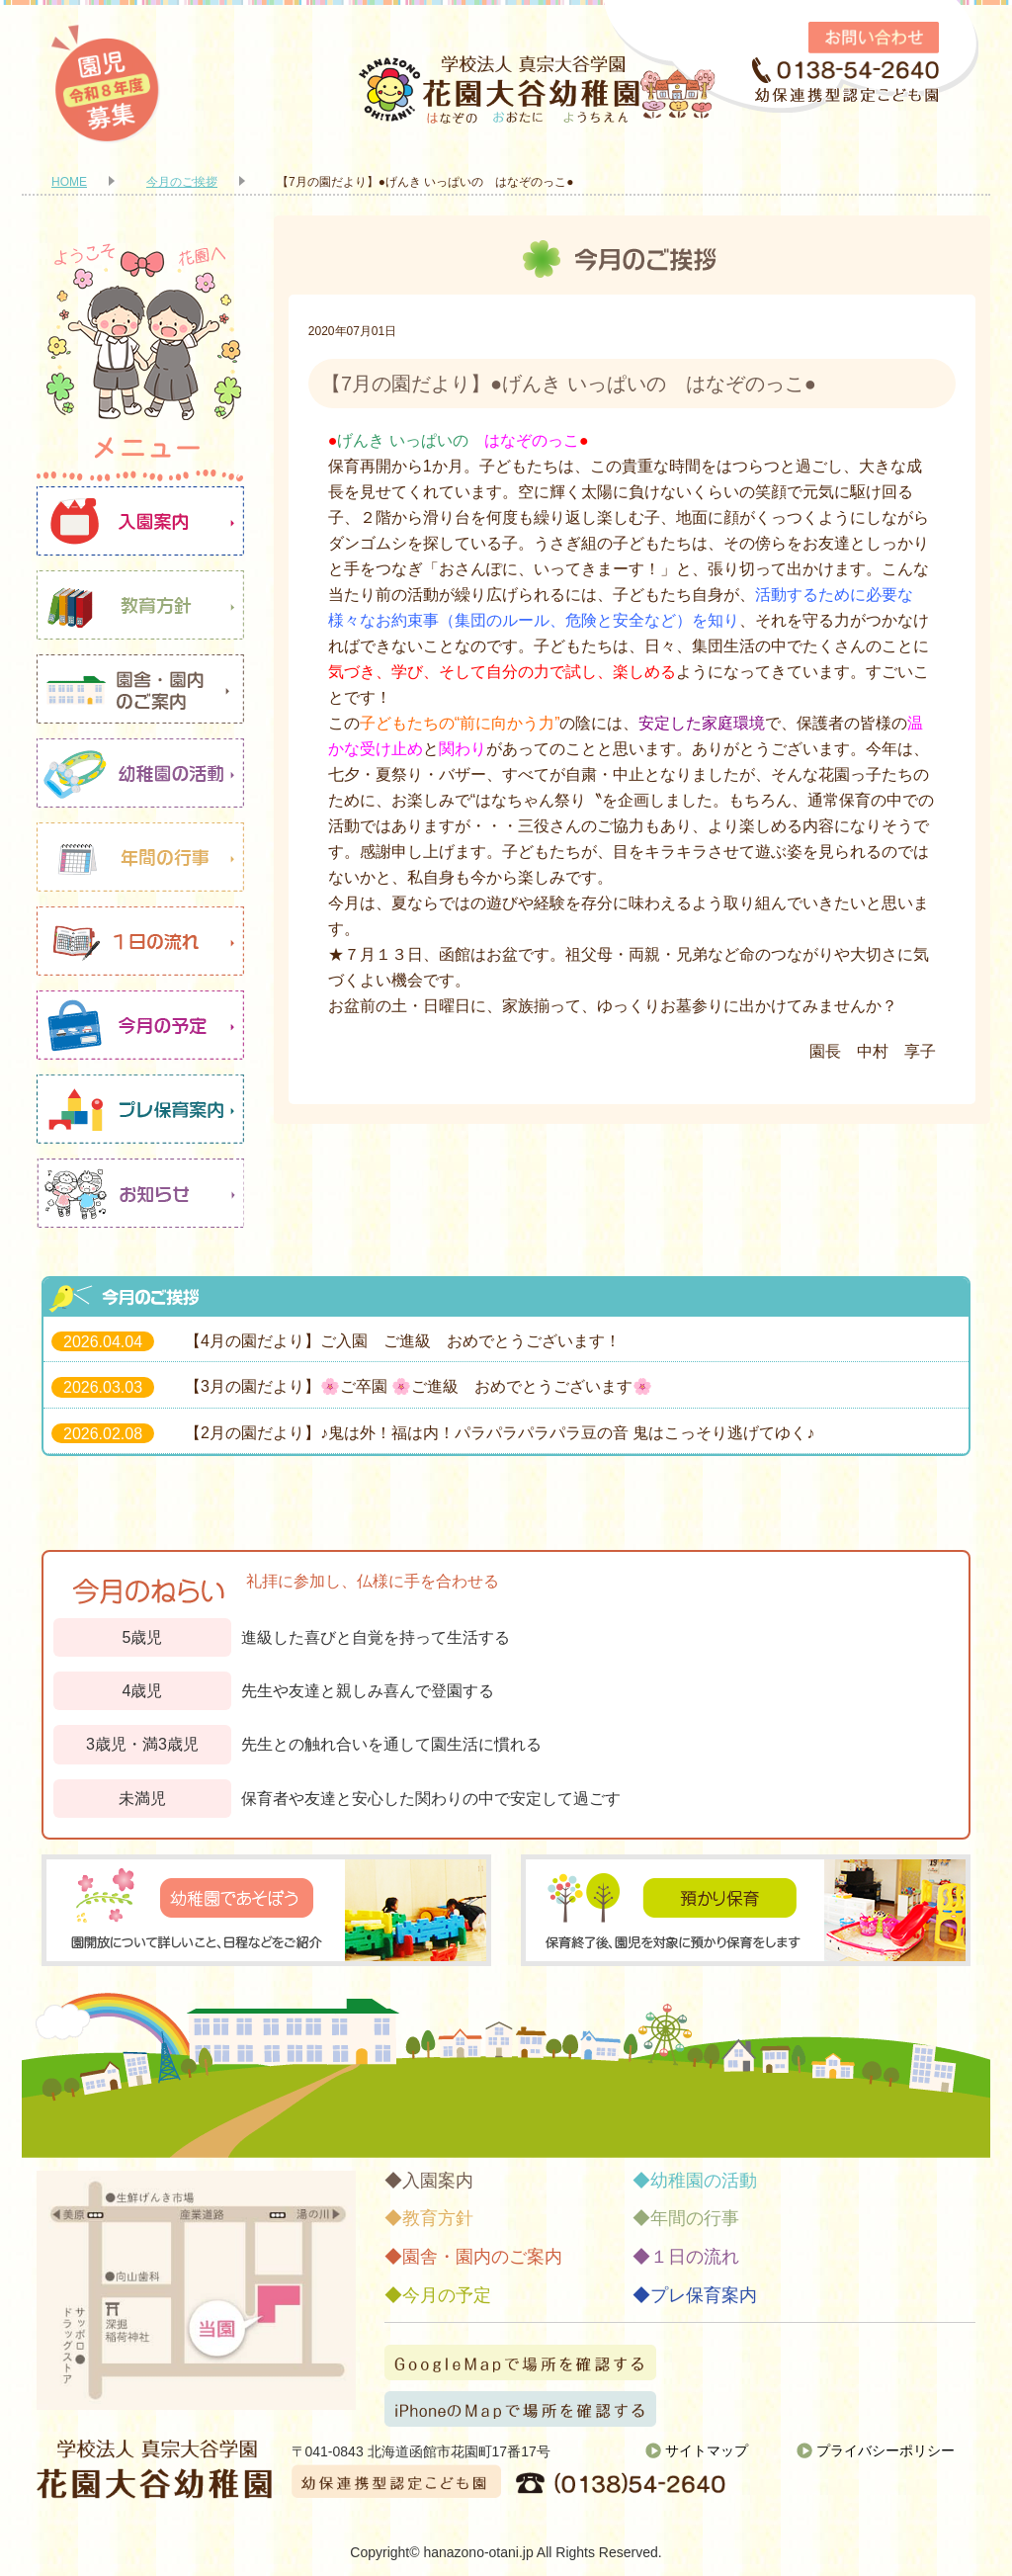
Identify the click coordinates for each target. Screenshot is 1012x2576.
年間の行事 (140, 857)
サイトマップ (706, 2450)
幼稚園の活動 (140, 773)
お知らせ (140, 1193)
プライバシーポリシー (885, 2450)
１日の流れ (140, 941)
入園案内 (140, 521)
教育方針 (140, 605)
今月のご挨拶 (181, 182)
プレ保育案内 (140, 1109)
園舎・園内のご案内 (140, 689)
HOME (69, 182)
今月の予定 (140, 1025)
